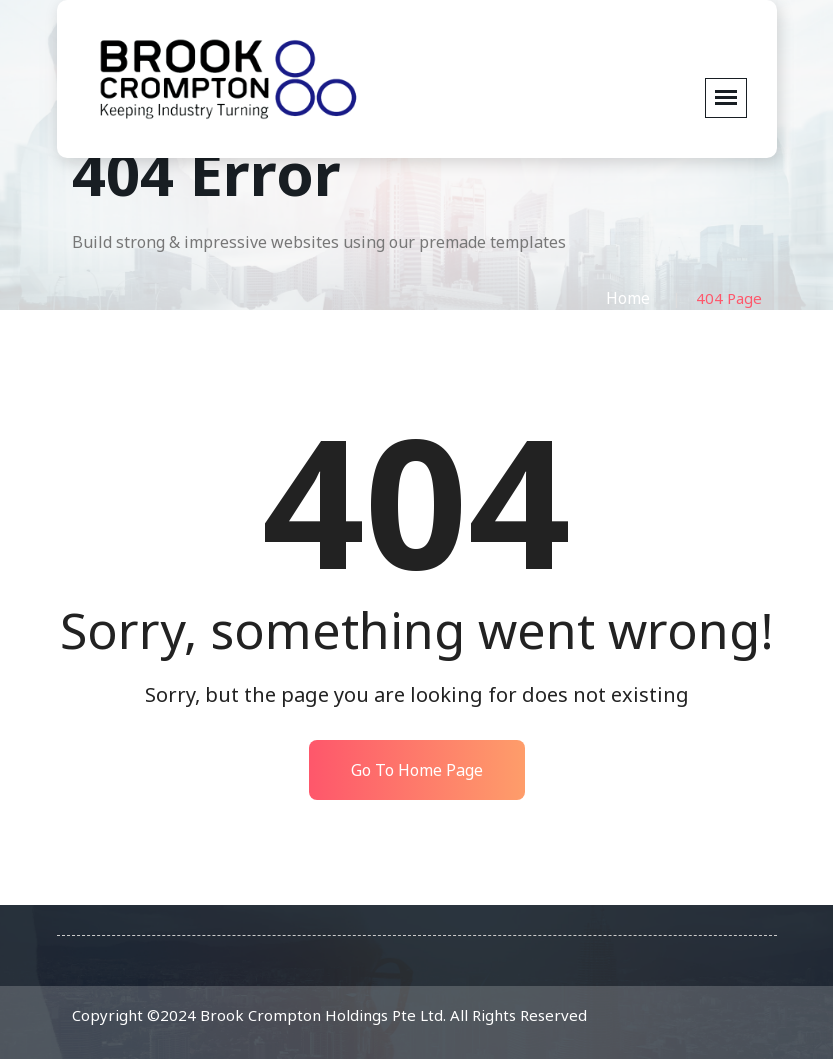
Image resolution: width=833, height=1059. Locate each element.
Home (628, 298)
